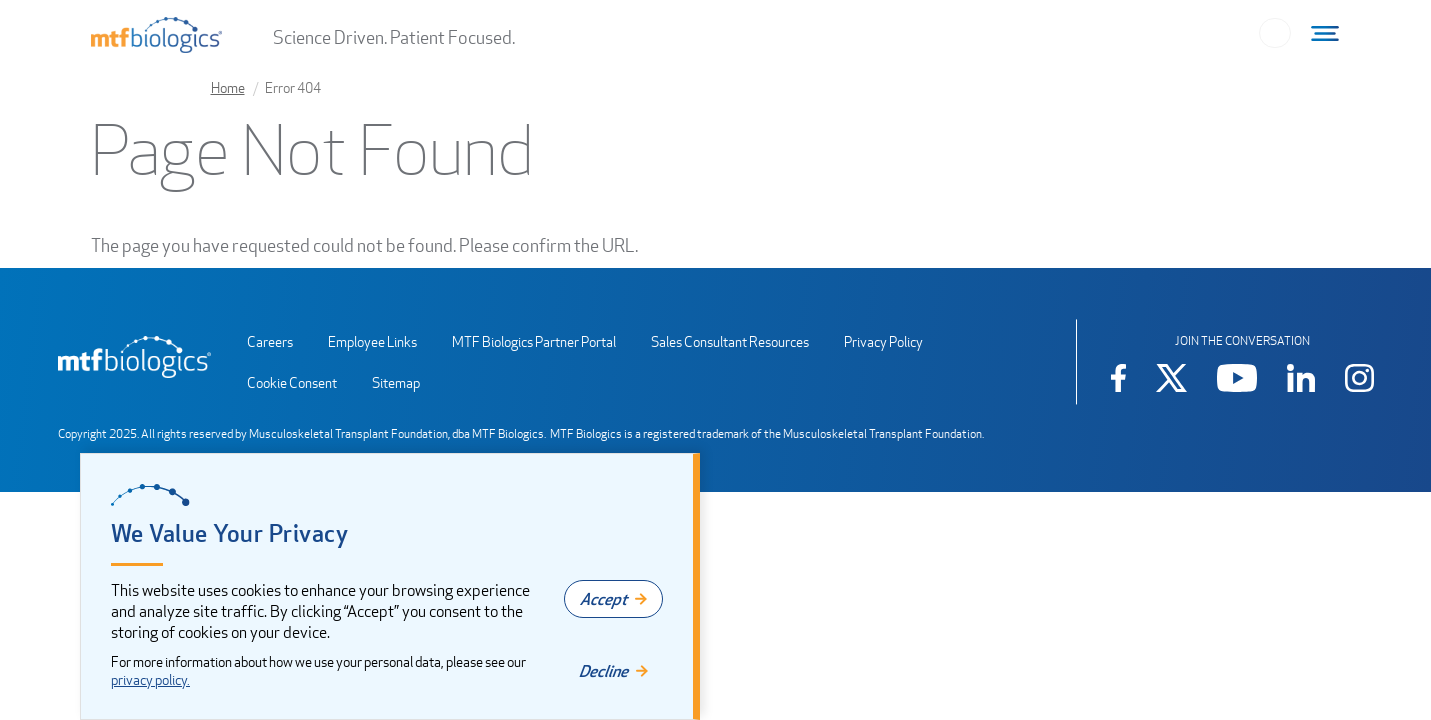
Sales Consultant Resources (730, 341)
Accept (603, 599)
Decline (603, 671)
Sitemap (396, 382)
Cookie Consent (292, 382)
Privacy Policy (883, 341)
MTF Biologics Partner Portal (534, 341)
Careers (270, 341)
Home (228, 87)
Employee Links (372, 341)
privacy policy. (150, 679)
